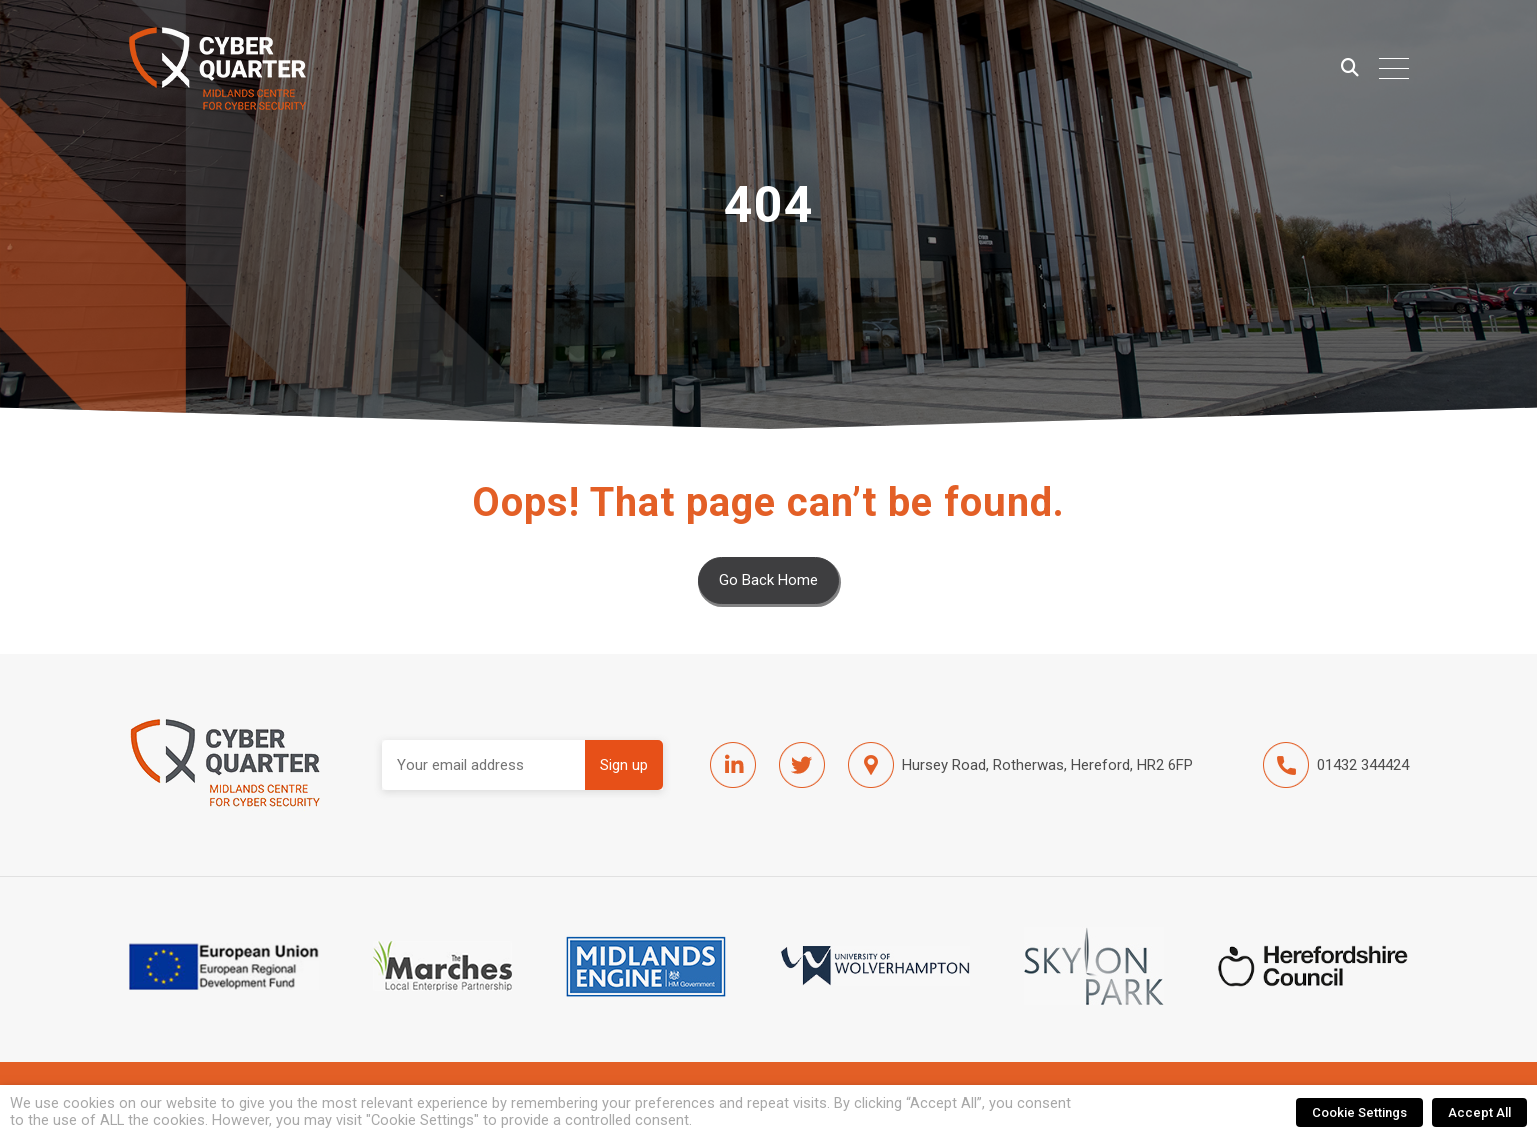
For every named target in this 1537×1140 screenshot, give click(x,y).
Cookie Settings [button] (1359, 1112)
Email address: (483, 765)
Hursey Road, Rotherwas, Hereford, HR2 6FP (1020, 765)
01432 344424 (1336, 765)
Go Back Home (768, 580)
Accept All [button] (1479, 1112)
